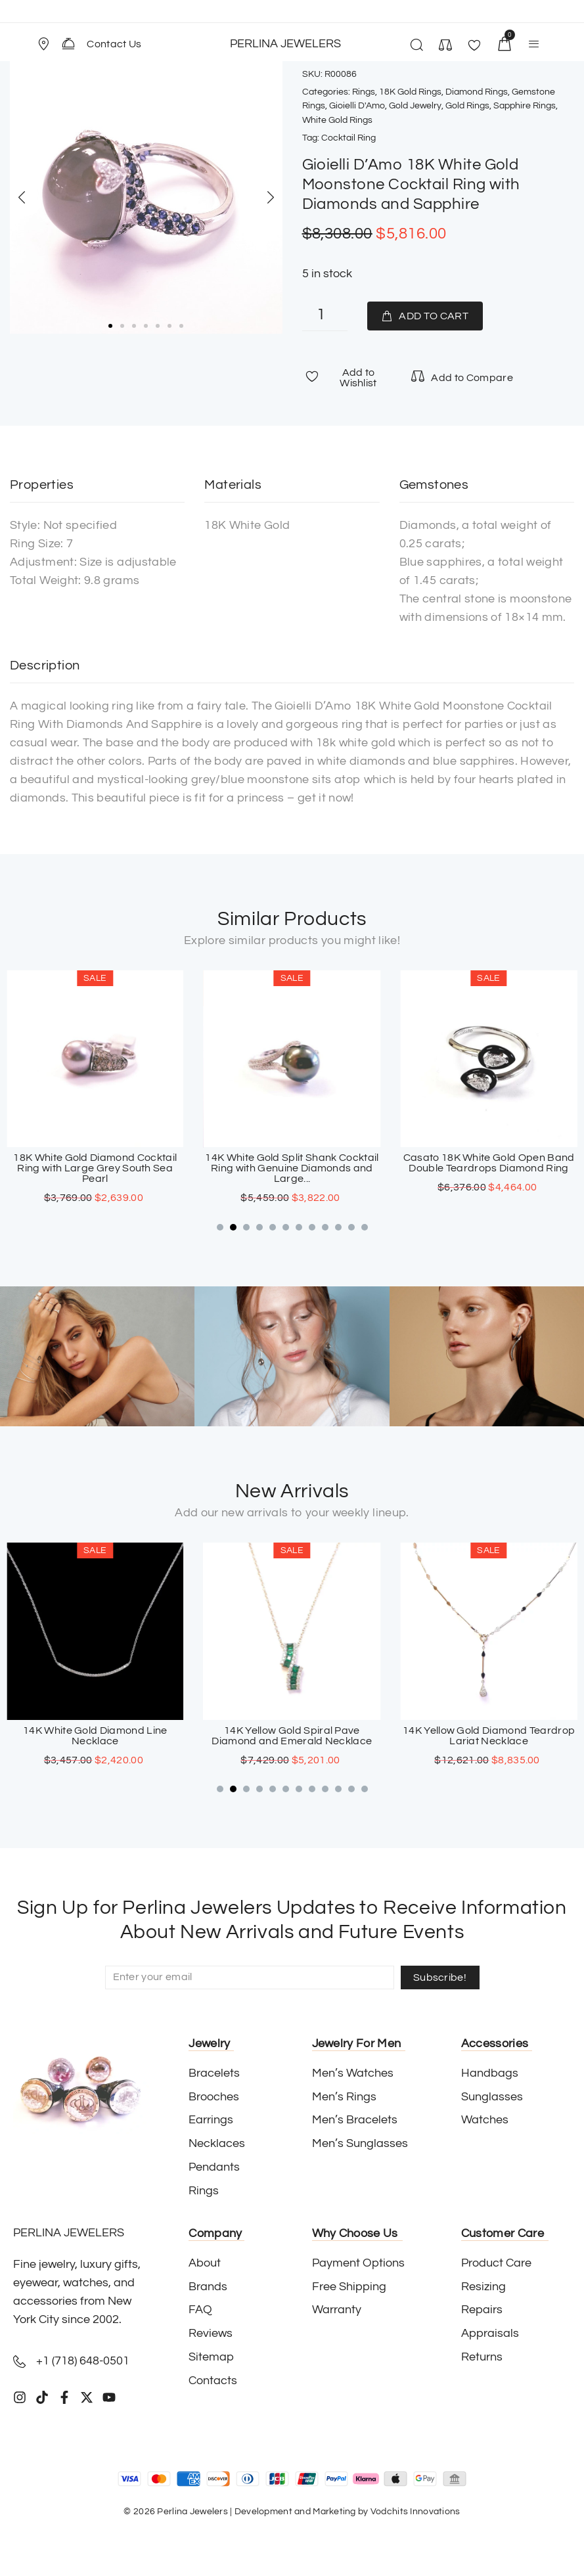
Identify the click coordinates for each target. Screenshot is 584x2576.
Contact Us (114, 44)
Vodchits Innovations (415, 2511)
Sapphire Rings (524, 105)
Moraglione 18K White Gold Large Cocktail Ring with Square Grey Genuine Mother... (95, 1169)
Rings (363, 92)
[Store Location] (43, 44)
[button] (49, 44)
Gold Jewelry (415, 105)
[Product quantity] (325, 316)
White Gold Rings (337, 120)
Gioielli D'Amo (357, 105)
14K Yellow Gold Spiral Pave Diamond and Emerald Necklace (489, 1735)
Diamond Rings (476, 92)
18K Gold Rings (410, 92)
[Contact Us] (68, 43)
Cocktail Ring (348, 138)
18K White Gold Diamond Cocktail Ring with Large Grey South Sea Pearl (292, 1169)
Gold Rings (467, 105)
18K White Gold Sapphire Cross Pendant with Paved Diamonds (94, 1735)
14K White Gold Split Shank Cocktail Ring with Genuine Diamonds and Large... (488, 1169)
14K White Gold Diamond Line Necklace (292, 1735)
